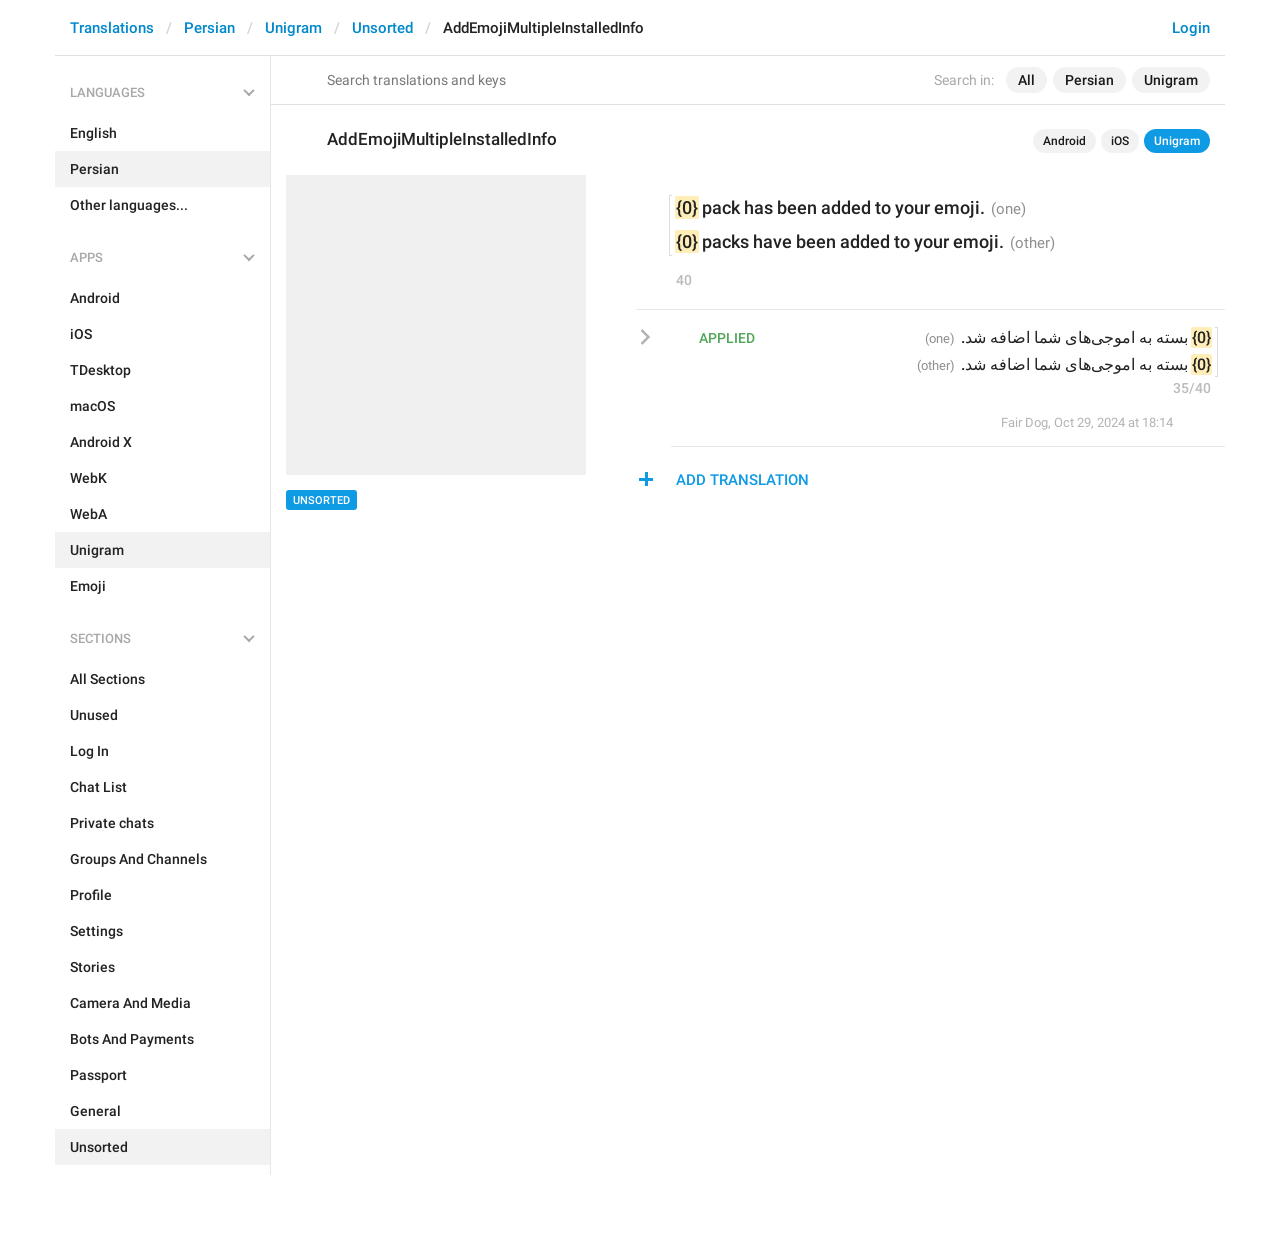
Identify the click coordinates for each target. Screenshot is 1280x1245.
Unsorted (382, 28)
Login (1191, 28)
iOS (1120, 141)
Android (1064, 141)
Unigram (293, 28)
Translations (112, 28)
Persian (209, 28)
